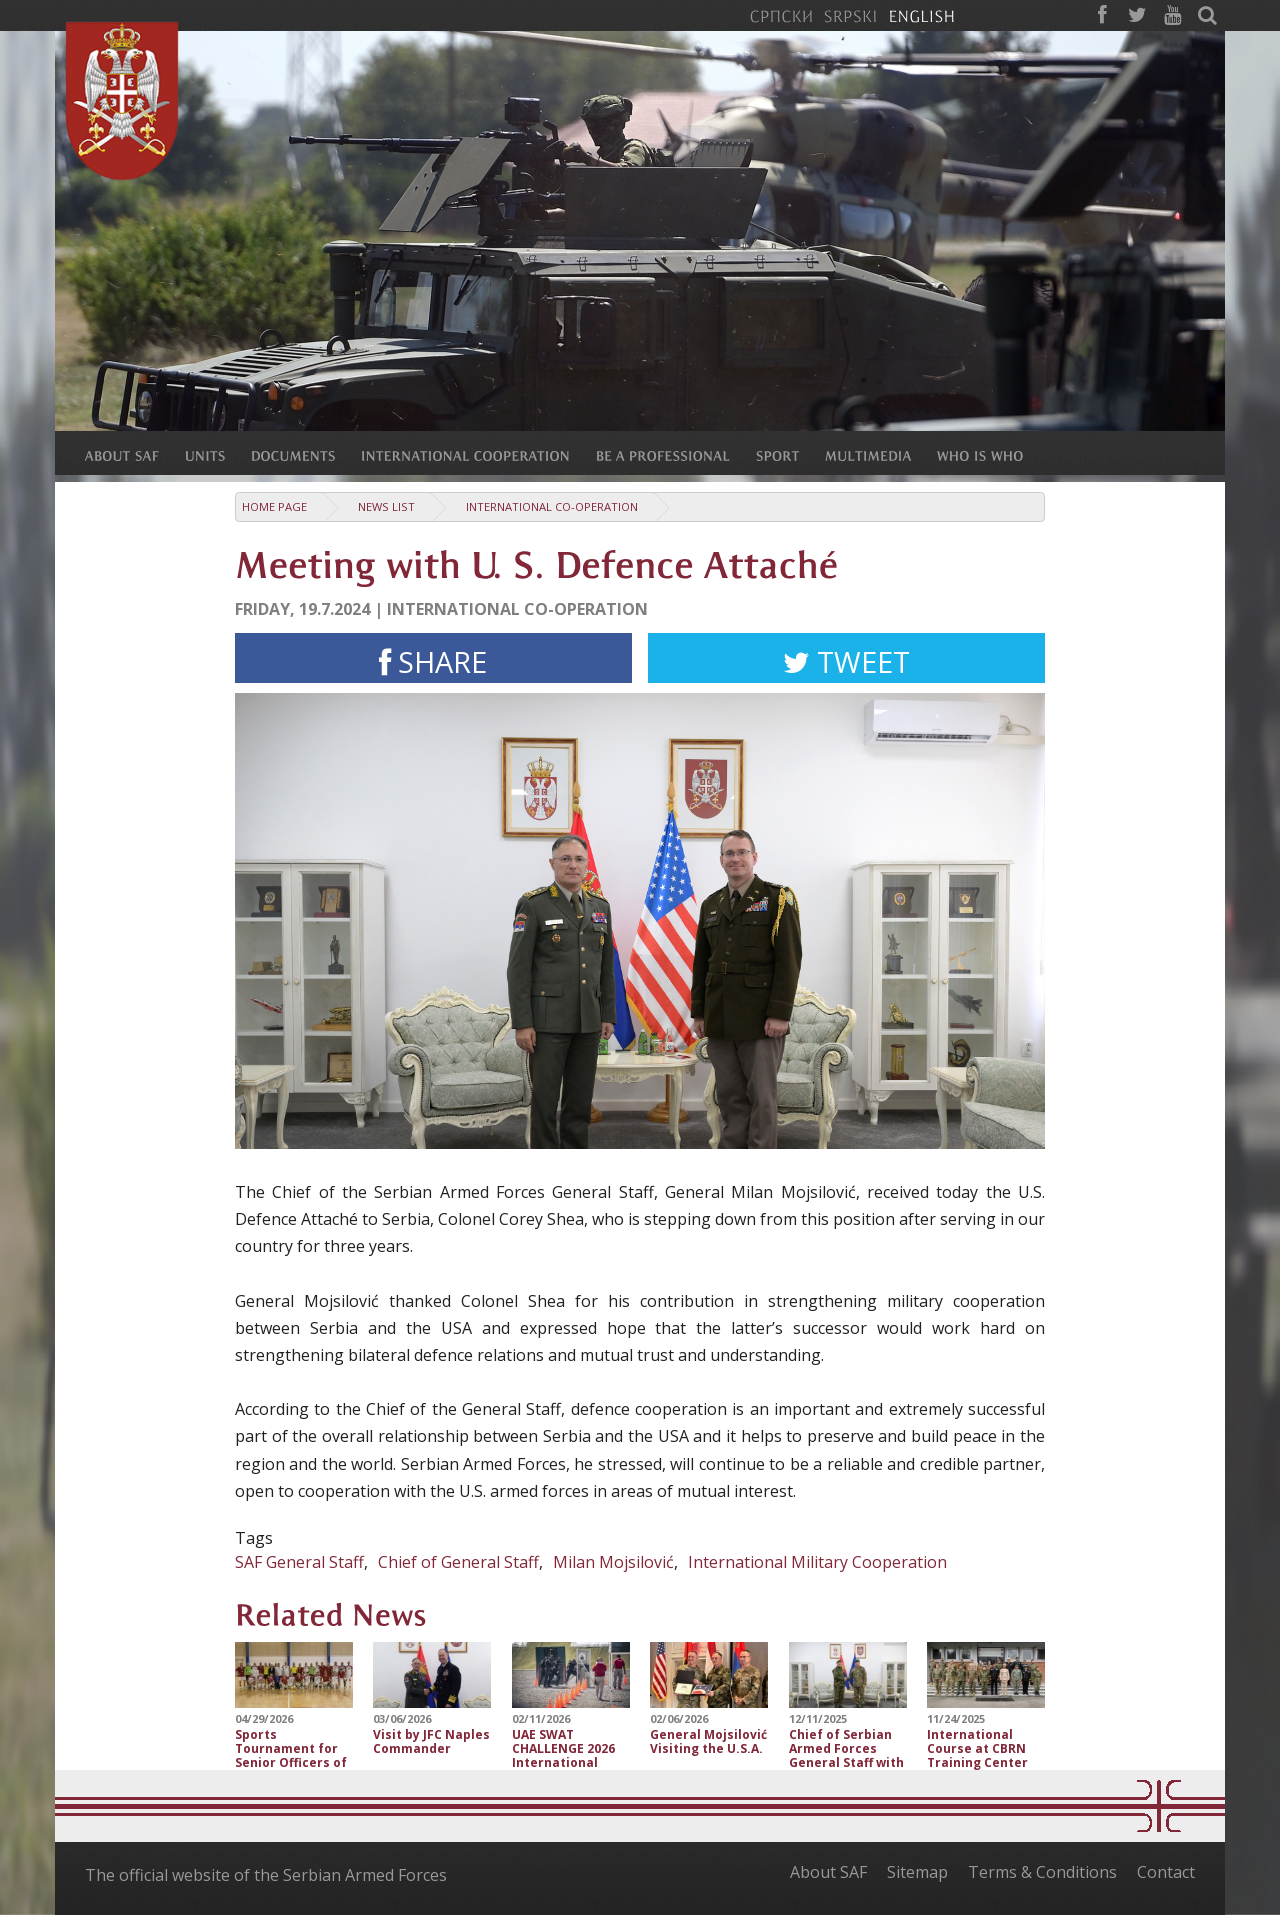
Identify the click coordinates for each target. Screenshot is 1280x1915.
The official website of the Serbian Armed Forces (266, 1875)
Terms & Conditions (1042, 1872)
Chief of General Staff (458, 1562)
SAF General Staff (299, 1562)
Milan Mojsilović (613, 1562)
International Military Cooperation (817, 1562)
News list (386, 506)
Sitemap (917, 1872)
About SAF (828, 1872)
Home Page (274, 506)
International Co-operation (552, 506)
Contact (1166, 1872)
